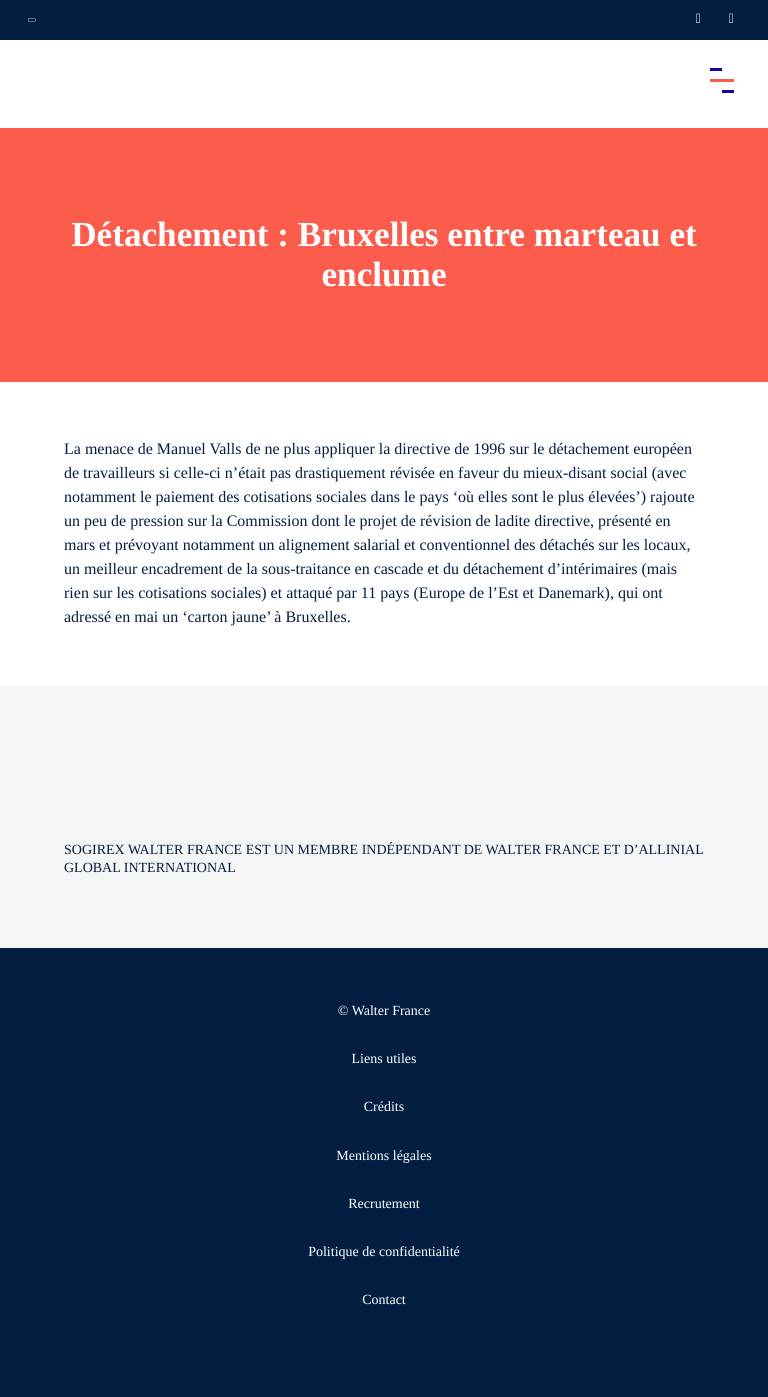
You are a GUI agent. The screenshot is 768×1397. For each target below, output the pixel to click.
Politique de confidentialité (384, 1252)
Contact (384, 1300)
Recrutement (384, 1204)
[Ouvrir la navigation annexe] (32, 20)
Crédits (384, 1107)
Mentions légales (383, 1156)
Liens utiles (384, 1059)
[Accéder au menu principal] (722, 80)
